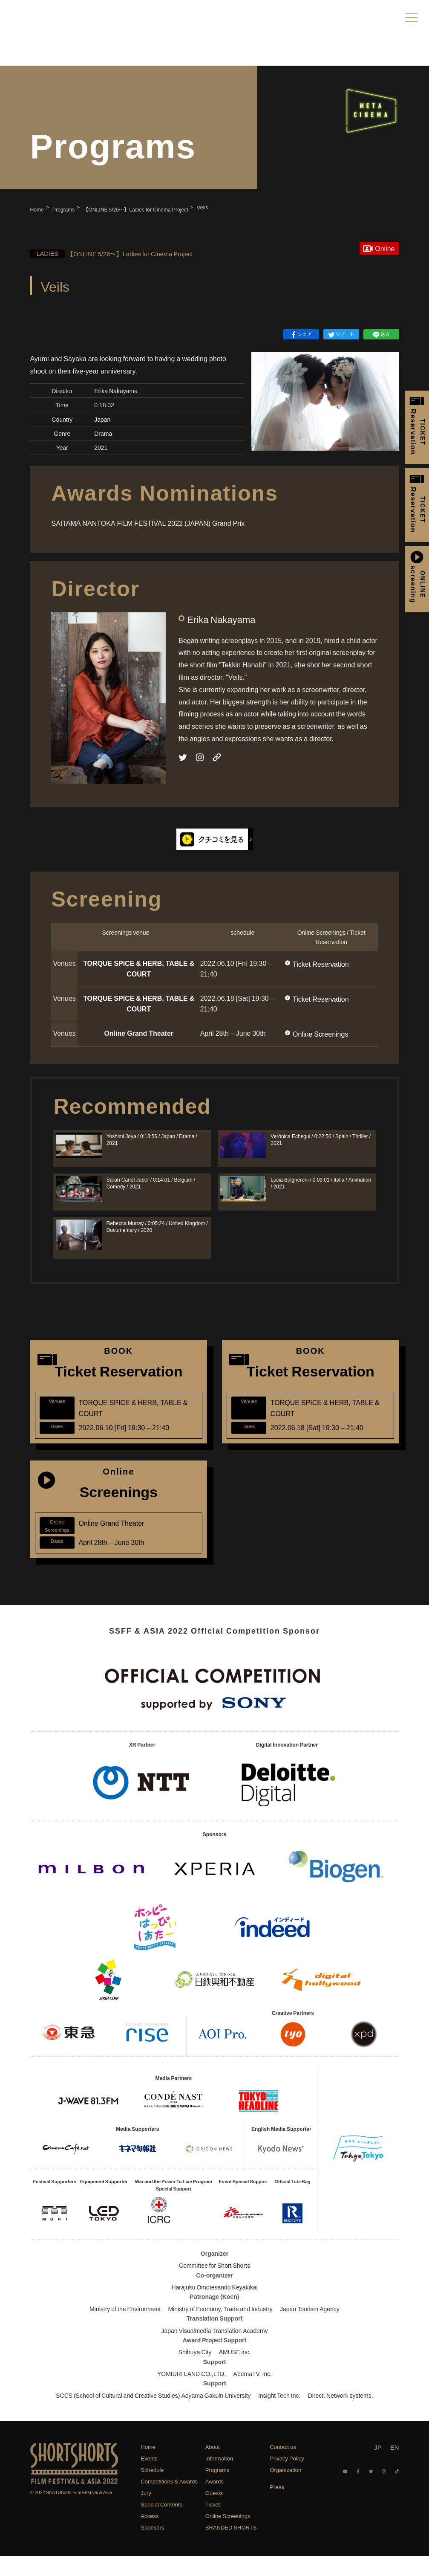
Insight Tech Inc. (279, 2415)
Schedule (152, 2490)
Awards (214, 2501)
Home (148, 2467)
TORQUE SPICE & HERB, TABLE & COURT (138, 968)
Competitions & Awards (169, 2501)
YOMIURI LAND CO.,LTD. (191, 2393)
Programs (217, 2490)
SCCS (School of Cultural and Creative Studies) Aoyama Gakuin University (153, 2415)
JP (378, 2467)
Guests (214, 2513)
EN (394, 2467)
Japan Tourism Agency (310, 2328)
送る (381, 334)
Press (277, 2506)
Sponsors (152, 2547)
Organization (285, 2490)
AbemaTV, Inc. (252, 2393)
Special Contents (161, 2524)
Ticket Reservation (320, 964)
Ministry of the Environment (125, 2328)
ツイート (341, 334)
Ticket (212, 2524)
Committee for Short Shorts (214, 2285)
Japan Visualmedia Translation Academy (214, 2350)
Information (219, 2478)
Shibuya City (195, 2371)
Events (149, 2478)
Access (149, 2536)
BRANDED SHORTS (231, 2547)
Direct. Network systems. (340, 2415)
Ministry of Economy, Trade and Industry (220, 2328)
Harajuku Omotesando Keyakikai (214, 2307)
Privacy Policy (287, 2478)
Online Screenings (320, 1034)
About (212, 2467)
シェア (301, 334)
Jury (146, 2513)
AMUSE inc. (235, 2371)
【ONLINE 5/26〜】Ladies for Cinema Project (128, 253)
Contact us (283, 2467)
